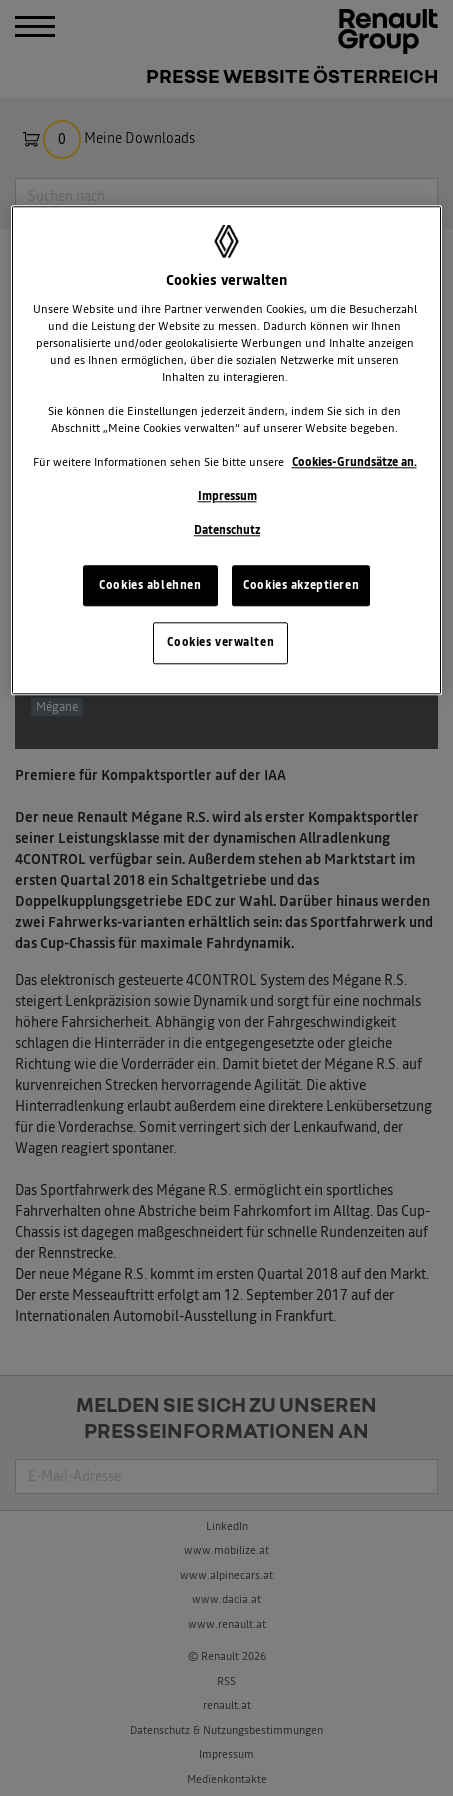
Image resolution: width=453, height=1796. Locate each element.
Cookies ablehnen (150, 585)
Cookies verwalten (220, 643)
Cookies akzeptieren (301, 585)
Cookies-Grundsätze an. (354, 462)
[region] (226, 451)
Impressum (227, 497)
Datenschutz (227, 531)
